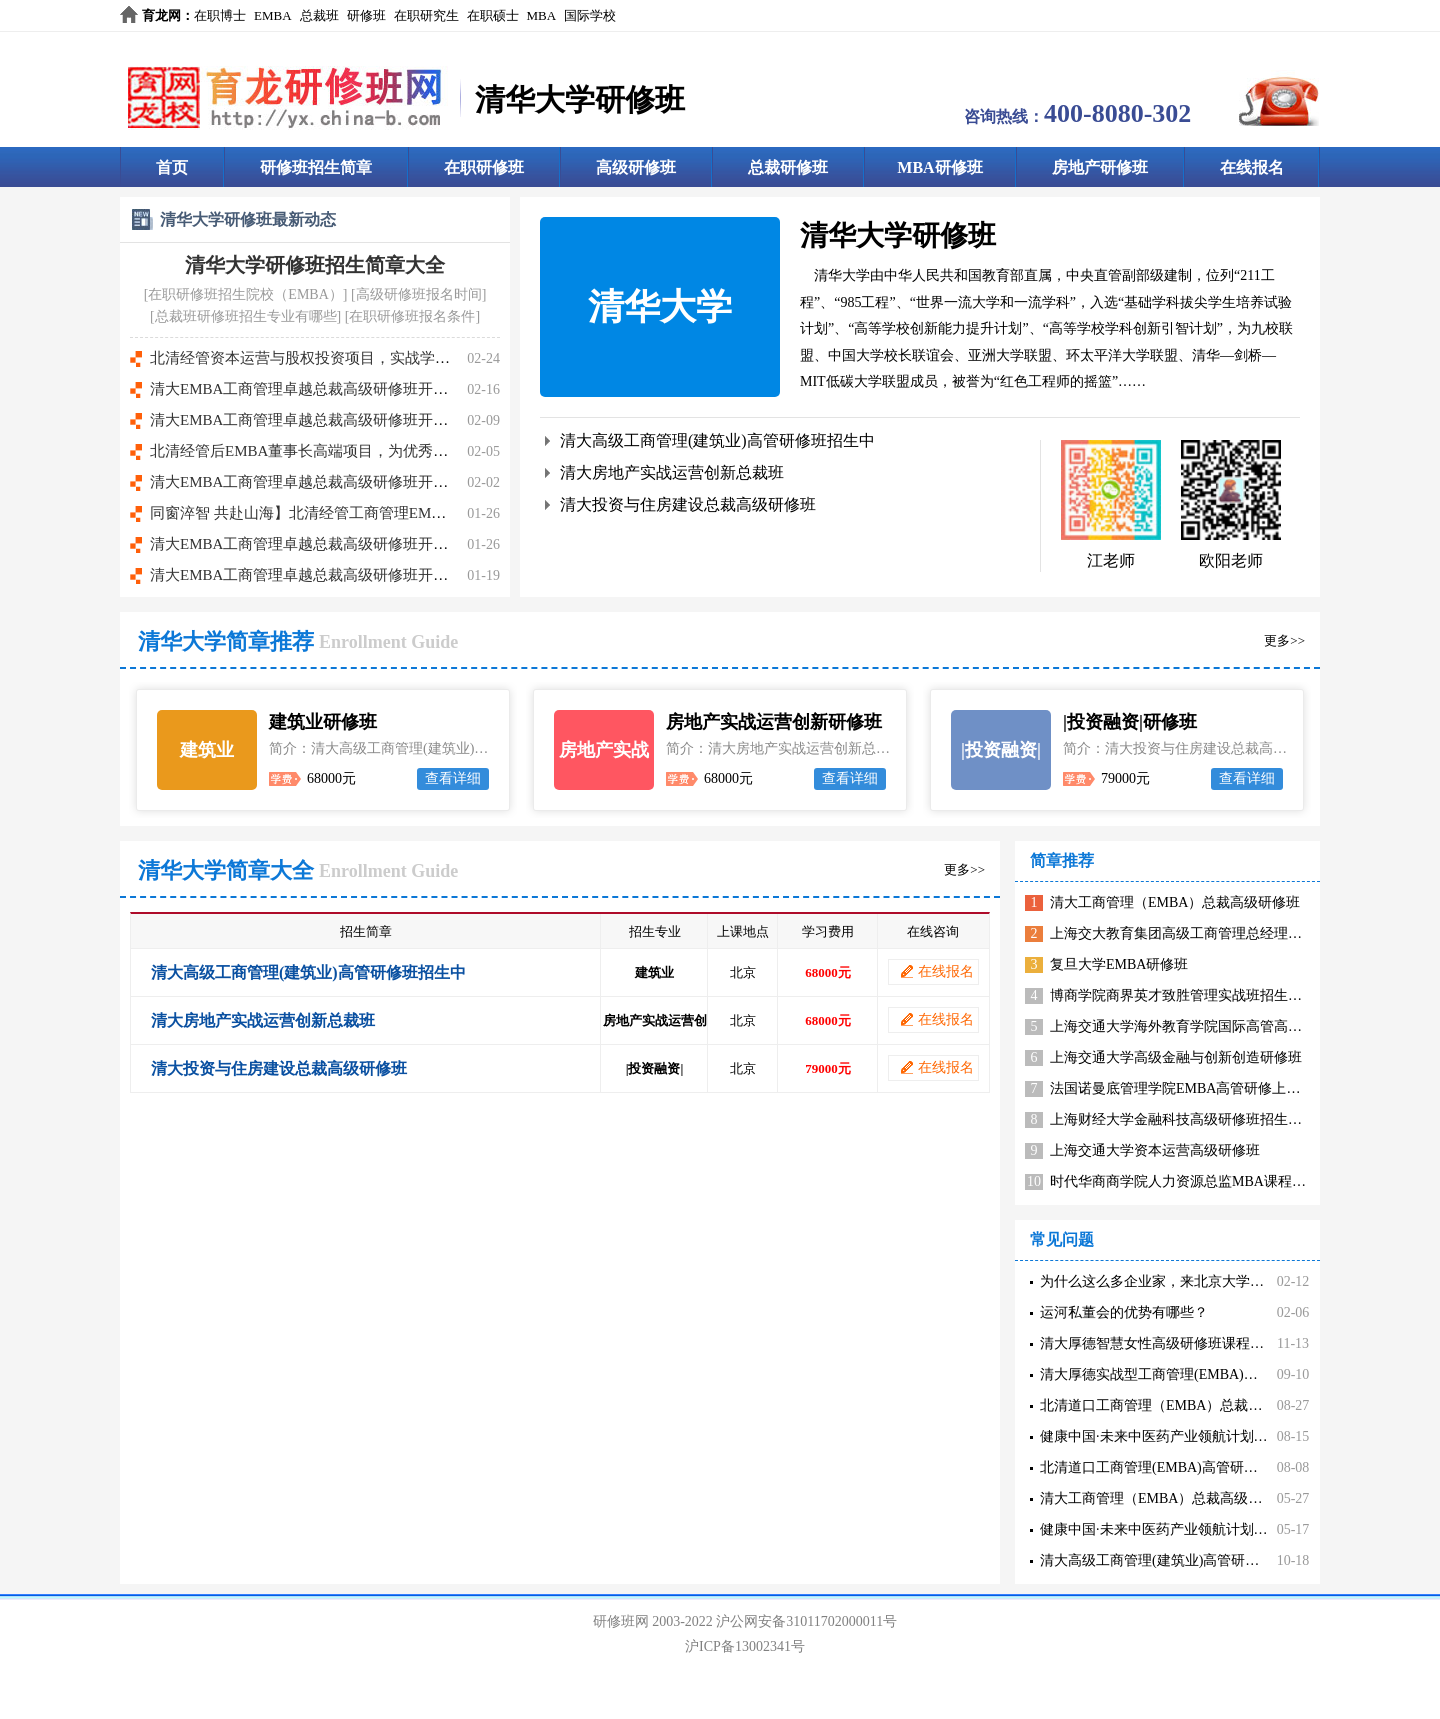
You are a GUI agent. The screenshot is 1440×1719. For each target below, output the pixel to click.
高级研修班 (636, 167)
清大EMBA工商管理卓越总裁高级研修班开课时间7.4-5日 (337, 482)
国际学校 (590, 15)
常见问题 (1062, 1239)
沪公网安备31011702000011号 (806, 1621)
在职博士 (220, 15)
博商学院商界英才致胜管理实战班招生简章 (1183, 995)
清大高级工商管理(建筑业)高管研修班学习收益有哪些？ (1212, 1560)
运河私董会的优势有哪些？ (1124, 1312)
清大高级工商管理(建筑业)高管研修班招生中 (717, 440)
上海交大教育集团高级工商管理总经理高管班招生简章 (1218, 933)
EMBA (273, 15)
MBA (542, 15)
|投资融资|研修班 (1130, 722)
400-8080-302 (1117, 113)
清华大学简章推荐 (226, 641)
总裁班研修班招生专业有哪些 (246, 316)
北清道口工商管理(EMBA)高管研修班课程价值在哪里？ (1212, 1467)
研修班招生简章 (316, 167)
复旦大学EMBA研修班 (1119, 964)
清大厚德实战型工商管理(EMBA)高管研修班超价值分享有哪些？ (1240, 1374)
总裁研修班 (788, 167)
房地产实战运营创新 (604, 765)
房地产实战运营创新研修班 (774, 722)
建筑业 (207, 750)
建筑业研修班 (323, 722)
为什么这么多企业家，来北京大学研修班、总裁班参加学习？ (1229, 1281)
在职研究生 (426, 15)
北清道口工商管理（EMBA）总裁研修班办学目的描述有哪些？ (1235, 1405)
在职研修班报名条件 (412, 316)
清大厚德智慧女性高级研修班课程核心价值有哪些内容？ (1215, 1343)
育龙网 (161, 15)
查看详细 (453, 778)
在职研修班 (484, 167)
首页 (172, 167)
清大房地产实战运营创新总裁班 (672, 472)
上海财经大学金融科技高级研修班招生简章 (1183, 1119)
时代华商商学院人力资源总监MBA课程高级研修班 (1206, 1181)
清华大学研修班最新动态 (248, 219)
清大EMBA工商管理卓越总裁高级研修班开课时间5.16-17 (337, 544)
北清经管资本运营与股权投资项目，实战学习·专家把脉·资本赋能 (364, 358)
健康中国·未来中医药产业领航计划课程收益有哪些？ (1203, 1436)
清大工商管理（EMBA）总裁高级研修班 (1175, 902)
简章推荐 (1062, 860)
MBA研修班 (939, 167)
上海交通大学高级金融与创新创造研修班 (1176, 1057)
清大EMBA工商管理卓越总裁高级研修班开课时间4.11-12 (337, 575)
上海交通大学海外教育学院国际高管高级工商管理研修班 (1225, 1026)
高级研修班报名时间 (419, 294)
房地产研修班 (1100, 167)
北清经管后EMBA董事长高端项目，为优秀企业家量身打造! (346, 451)
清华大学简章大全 (226, 870)
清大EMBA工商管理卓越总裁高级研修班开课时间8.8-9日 (337, 420)
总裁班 (319, 15)
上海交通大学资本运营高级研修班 (1155, 1150)
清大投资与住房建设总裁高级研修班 (688, 504)
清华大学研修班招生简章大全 (315, 265)
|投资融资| (1001, 750)
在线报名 (1252, 167)
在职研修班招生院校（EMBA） (245, 294)
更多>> (1284, 640)
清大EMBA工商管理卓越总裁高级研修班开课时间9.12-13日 (345, 389)
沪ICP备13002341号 (745, 1646)
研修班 (366, 15)
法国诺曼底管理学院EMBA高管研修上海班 (1182, 1088)
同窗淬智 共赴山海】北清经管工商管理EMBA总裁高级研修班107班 (372, 513)
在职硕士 (493, 15)
